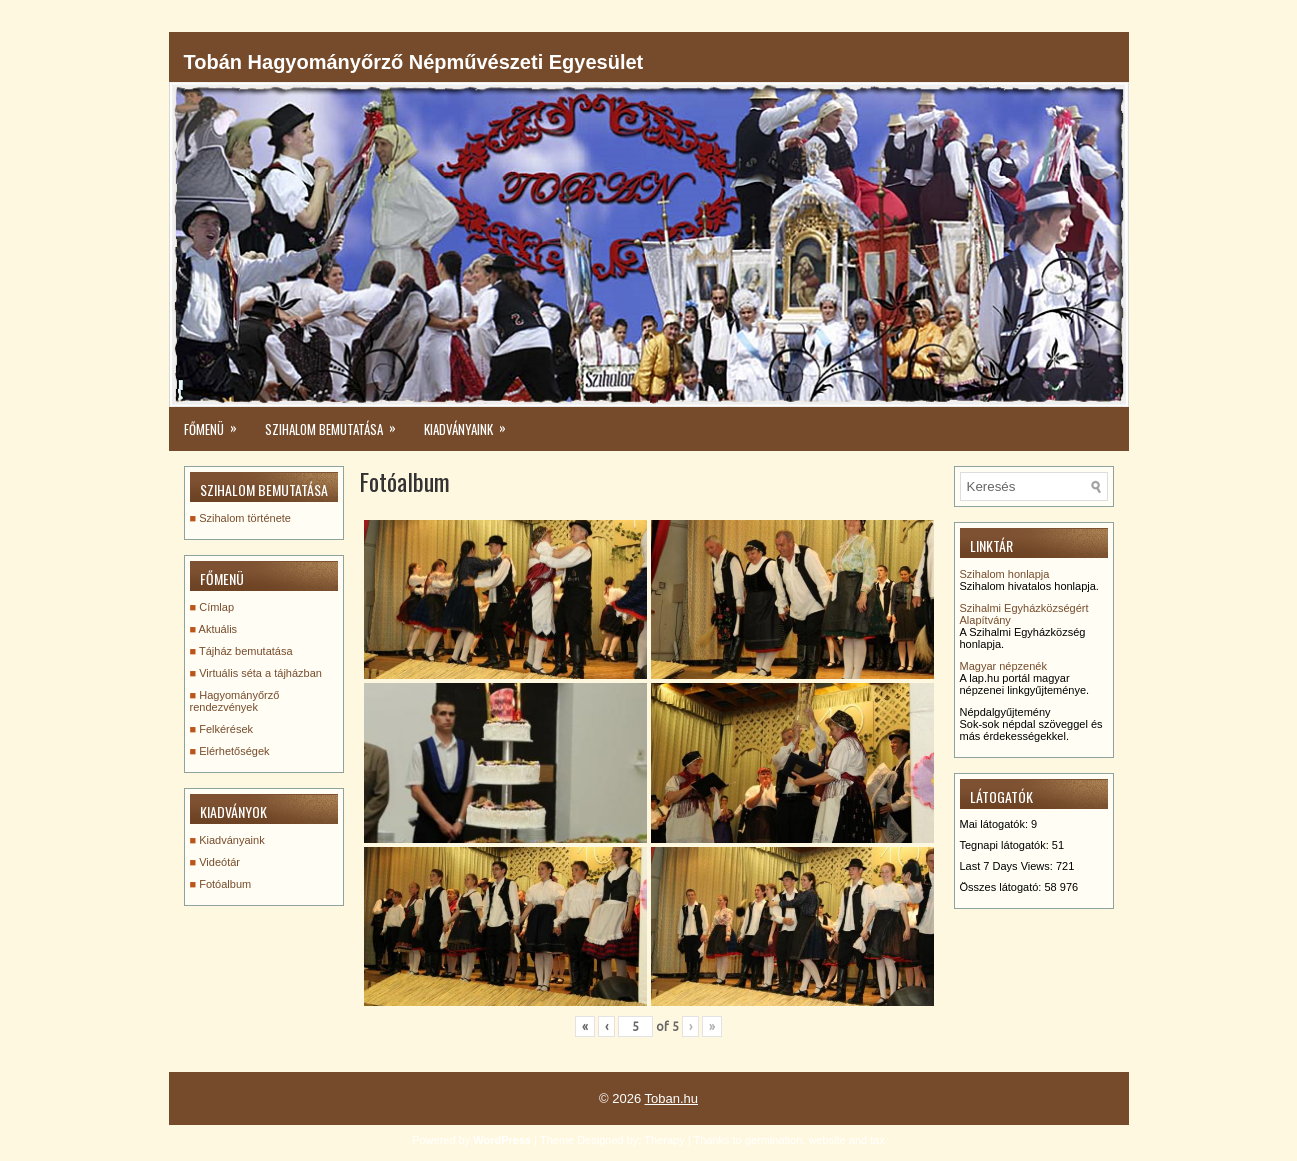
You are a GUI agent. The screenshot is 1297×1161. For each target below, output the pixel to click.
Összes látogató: (1002, 887)
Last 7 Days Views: (1008, 866)
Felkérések (226, 729)
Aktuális (218, 629)
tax (877, 1140)
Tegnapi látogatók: (1006, 845)
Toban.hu (672, 1098)
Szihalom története (245, 518)
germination (773, 1140)
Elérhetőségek (234, 751)
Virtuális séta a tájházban (260, 673)
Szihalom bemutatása (337, 423)
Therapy (664, 1140)
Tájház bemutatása (246, 651)
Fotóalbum (225, 884)
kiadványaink (471, 423)
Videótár (219, 862)
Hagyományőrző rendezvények (235, 701)
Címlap (216, 607)
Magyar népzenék (1003, 666)
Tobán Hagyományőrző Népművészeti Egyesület (414, 62)
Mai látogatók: (996, 824)
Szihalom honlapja (1005, 574)
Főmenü (217, 423)
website (826, 1140)
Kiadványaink (231, 840)
